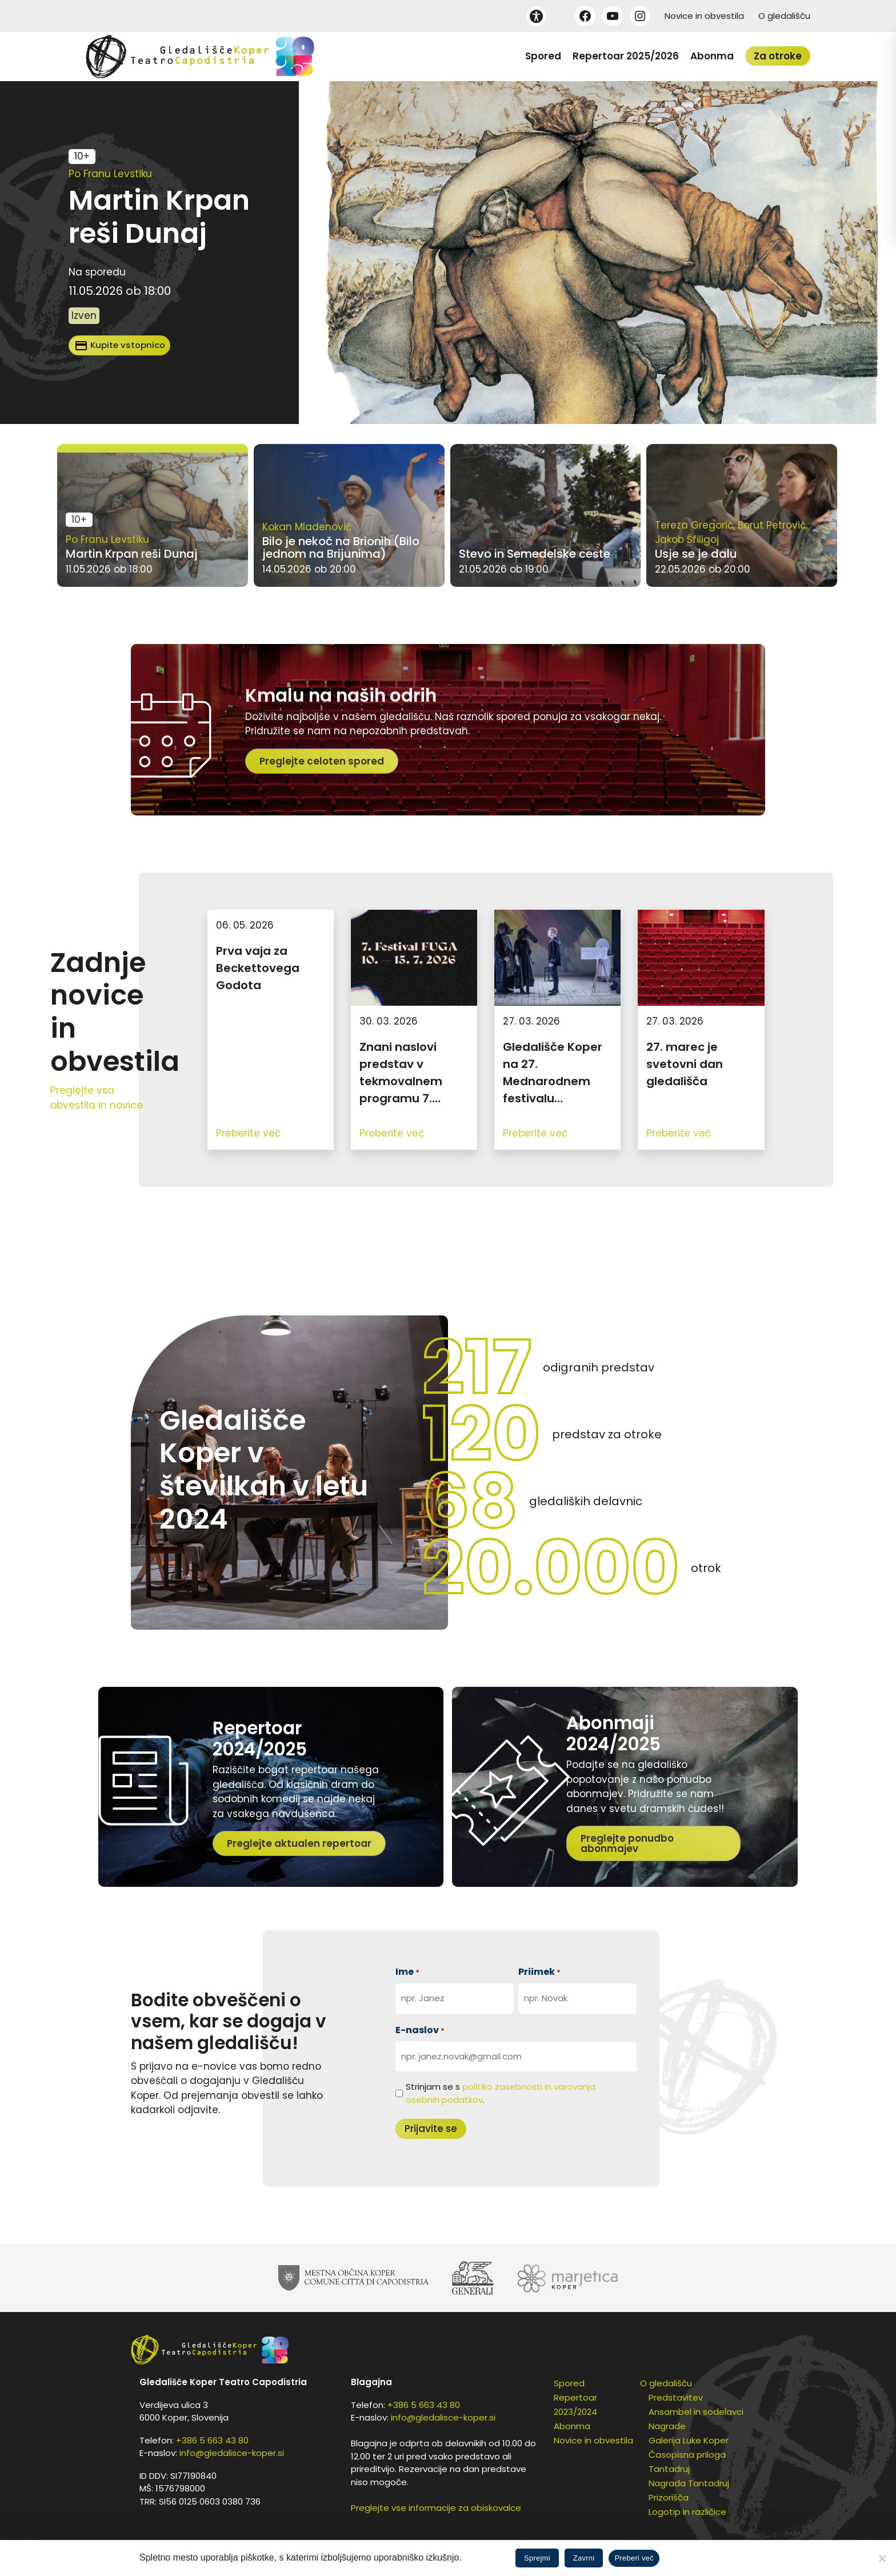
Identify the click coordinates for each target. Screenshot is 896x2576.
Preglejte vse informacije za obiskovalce (436, 2508)
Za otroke (778, 56)
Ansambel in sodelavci (696, 2412)
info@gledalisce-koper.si (231, 2453)
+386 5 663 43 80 (212, 2440)
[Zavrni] (881, 2558)
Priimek (539, 1971)
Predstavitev (676, 2397)
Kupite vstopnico (119, 346)
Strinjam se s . (500, 2093)
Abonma (712, 56)
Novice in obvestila (704, 16)
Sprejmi (537, 2558)
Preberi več (634, 2558)
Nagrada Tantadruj (689, 2483)
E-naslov (420, 2030)
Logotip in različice (687, 2512)
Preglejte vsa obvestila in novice (96, 1097)
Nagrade (667, 2426)
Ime (407, 1971)
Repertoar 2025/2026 (626, 56)
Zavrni (584, 2558)
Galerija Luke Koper (689, 2440)
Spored (543, 56)
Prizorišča (669, 2497)
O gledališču (784, 16)
